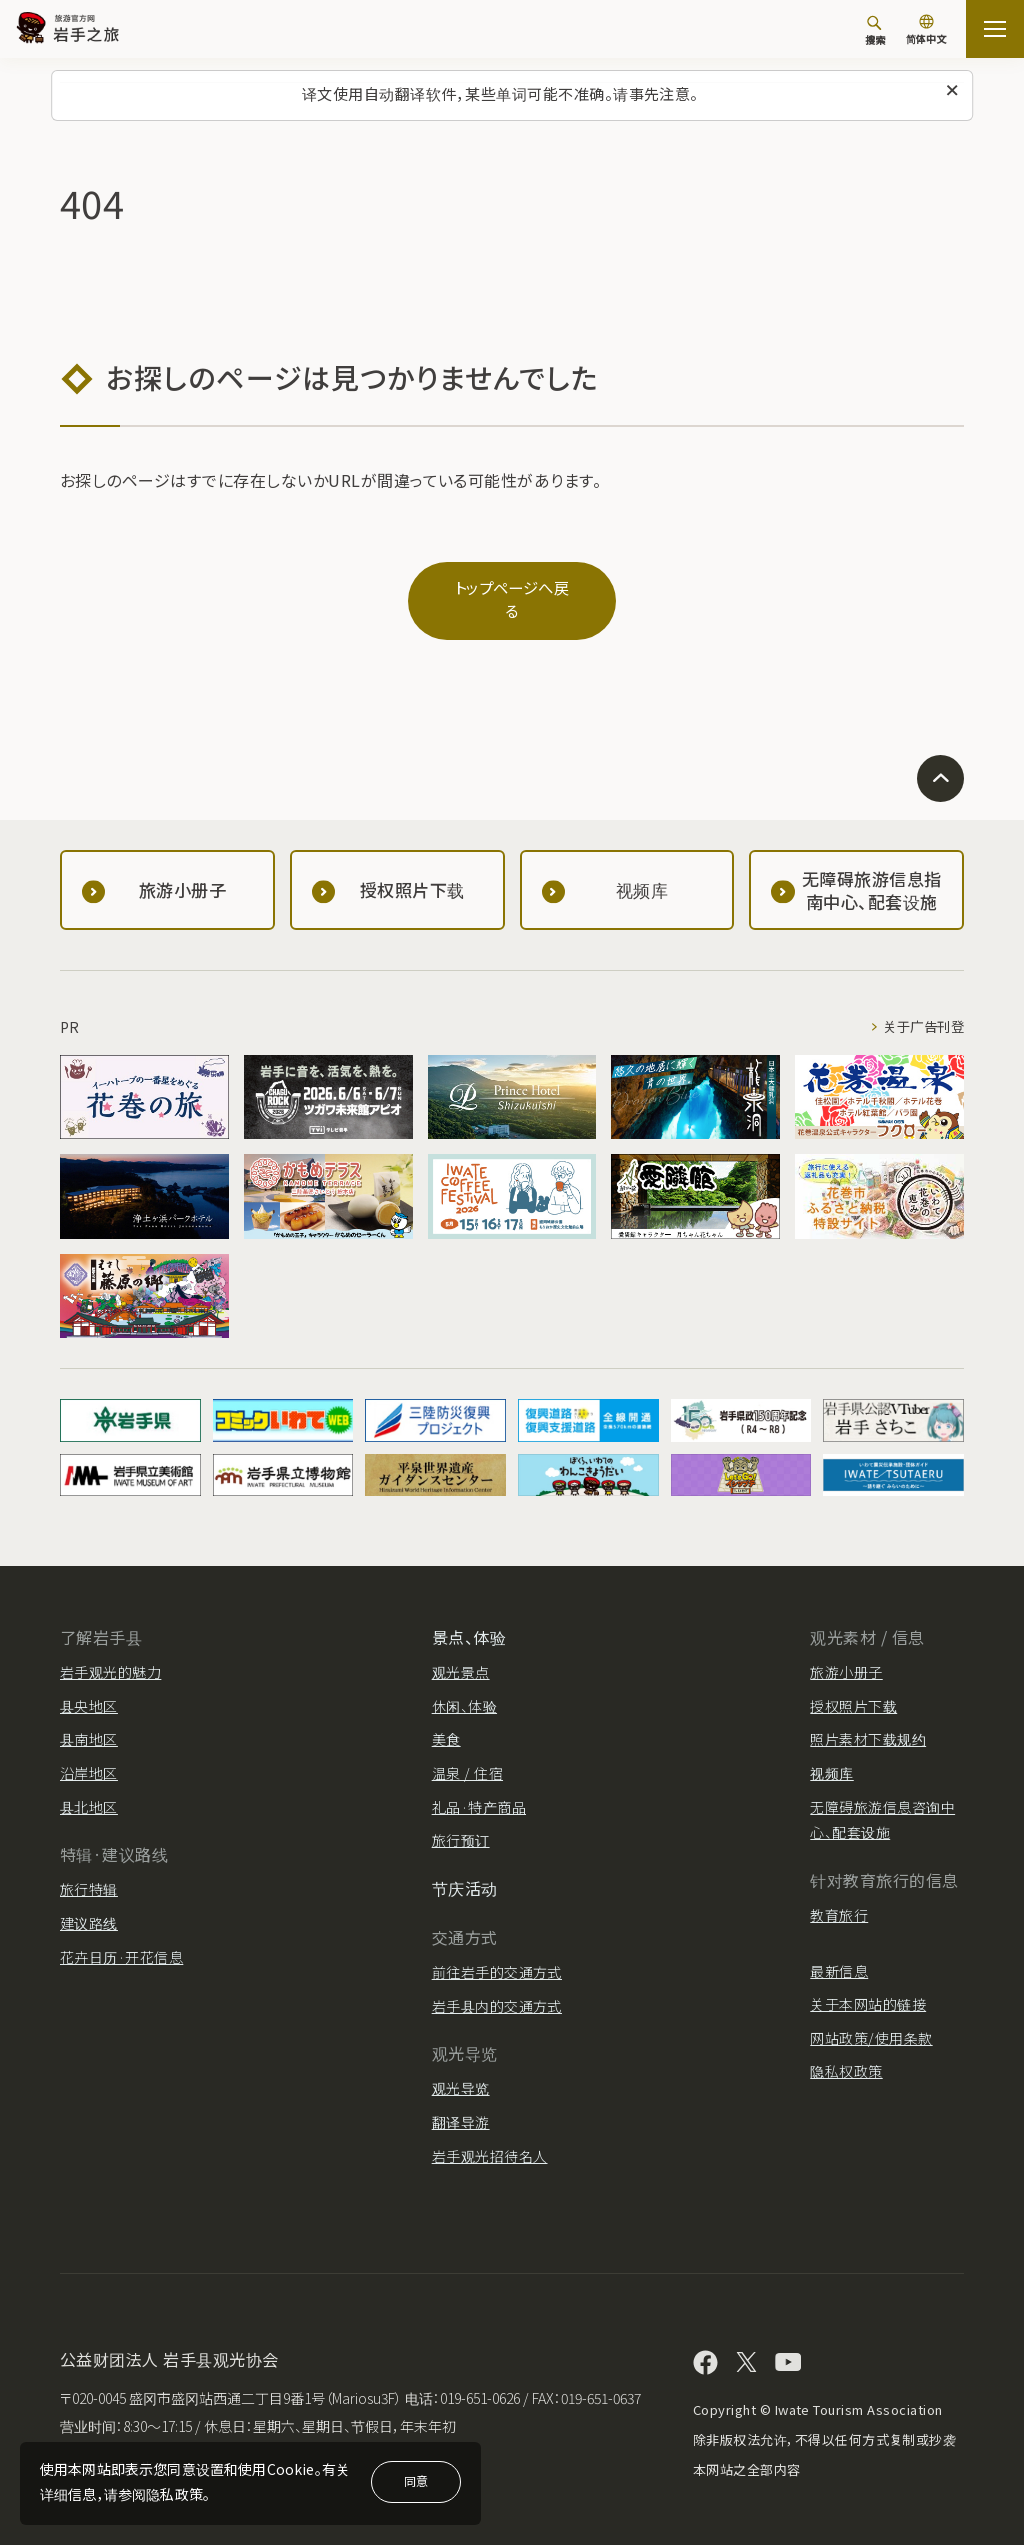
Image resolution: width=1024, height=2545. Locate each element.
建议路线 (89, 1903)
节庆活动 (465, 1868)
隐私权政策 (846, 2052)
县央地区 (89, 1686)
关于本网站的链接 (868, 1984)
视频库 (831, 1753)
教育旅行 (839, 1895)
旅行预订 (461, 1820)
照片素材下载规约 (868, 1720)
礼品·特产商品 (479, 1787)
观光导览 (461, 2069)
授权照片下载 (853, 1686)
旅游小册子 (846, 1653)
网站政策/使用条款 (871, 2018)
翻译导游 (461, 2102)
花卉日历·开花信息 (121, 1937)
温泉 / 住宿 (467, 1753)
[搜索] (875, 30)
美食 (446, 1720)
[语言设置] (926, 31)
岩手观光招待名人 (490, 2136)
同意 (416, 2480)
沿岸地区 (89, 1753)
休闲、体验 (464, 1686)
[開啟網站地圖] (995, 29)
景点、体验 (469, 1617)
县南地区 (89, 1720)
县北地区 (89, 1787)
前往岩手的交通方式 (497, 1952)
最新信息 (839, 1951)
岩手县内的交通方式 (497, 1986)
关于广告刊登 (920, 1007)
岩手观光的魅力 (110, 1653)
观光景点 (461, 1653)
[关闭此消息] (952, 91)
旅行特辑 (89, 1870)
